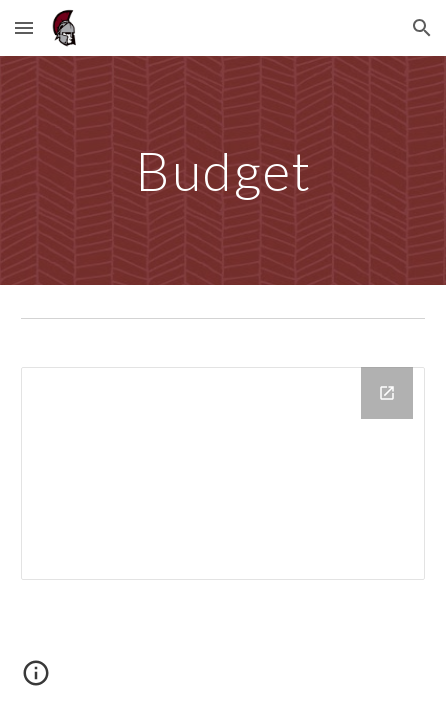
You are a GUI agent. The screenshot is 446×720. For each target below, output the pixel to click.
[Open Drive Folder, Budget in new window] (387, 393)
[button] (24, 27)
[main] (222, 170)
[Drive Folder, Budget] (222, 473)
